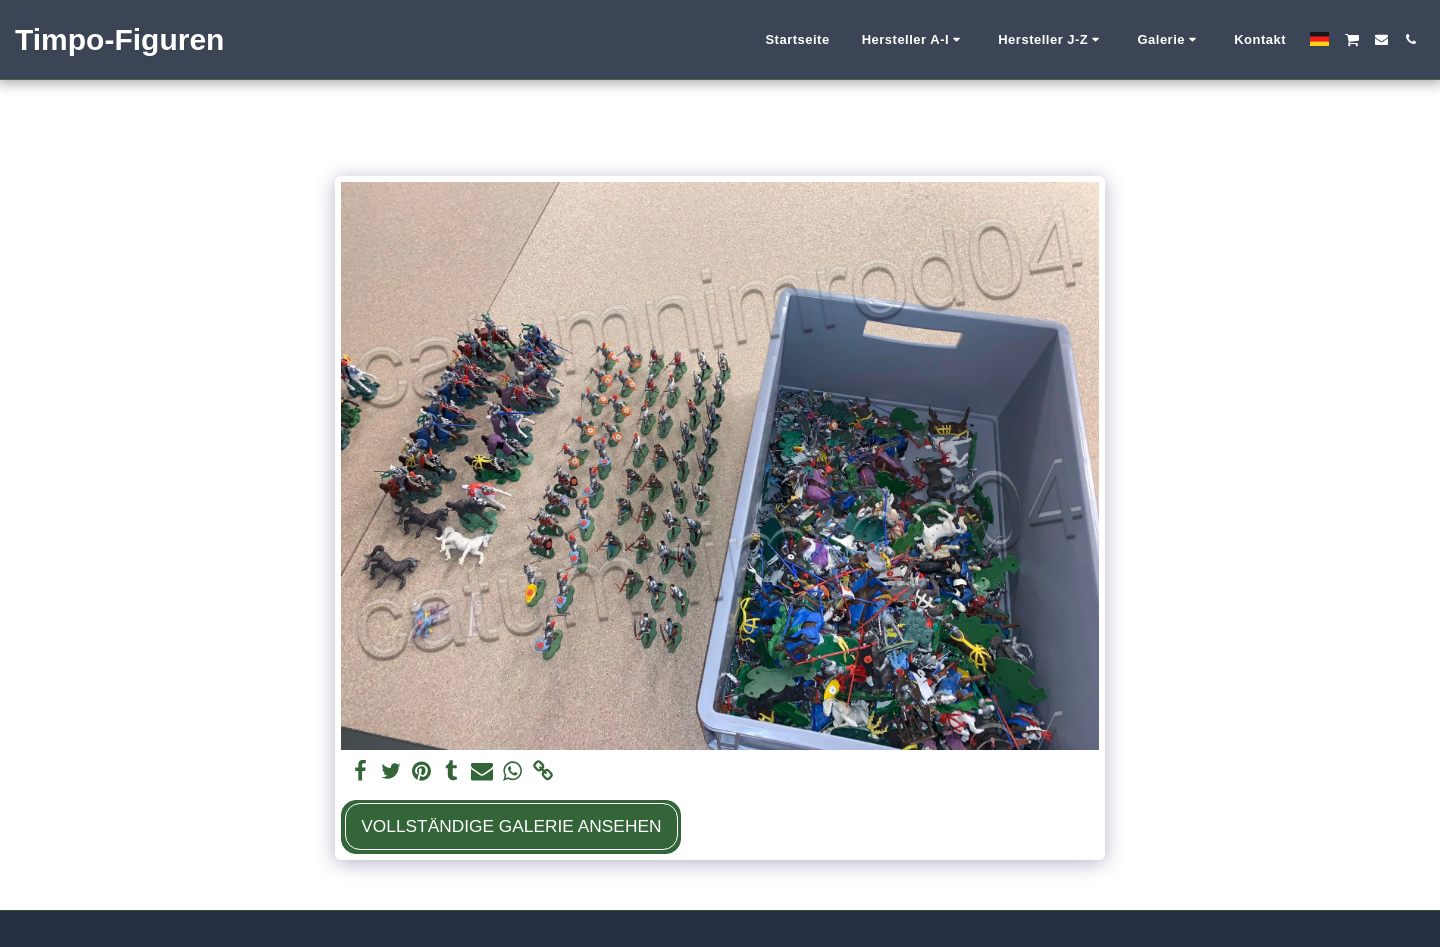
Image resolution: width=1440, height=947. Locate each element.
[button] (914, 40)
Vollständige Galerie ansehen (511, 826)
